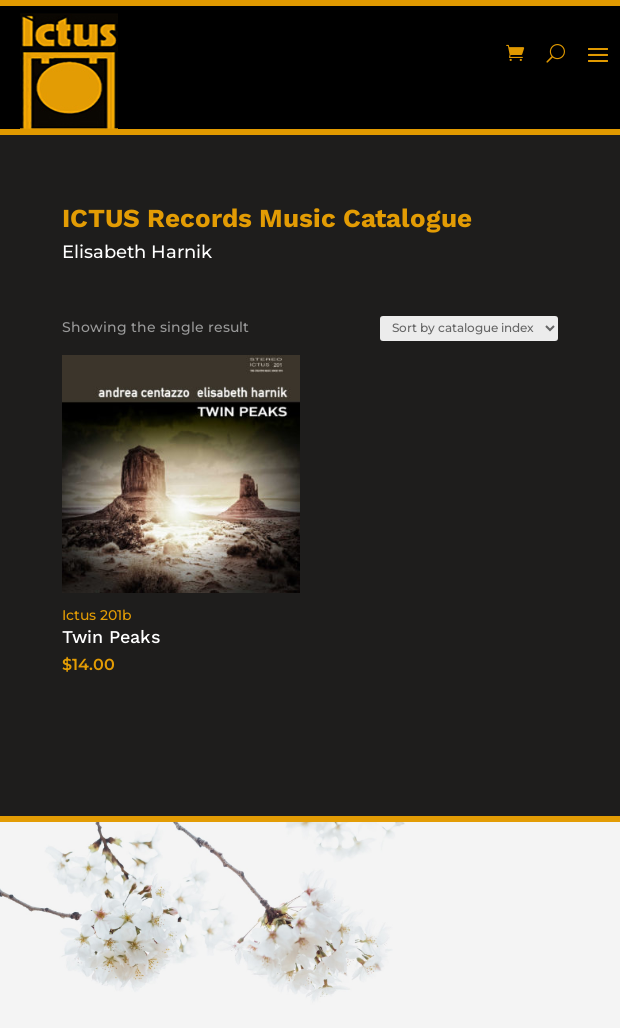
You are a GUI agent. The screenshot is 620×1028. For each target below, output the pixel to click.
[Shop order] (469, 328)
